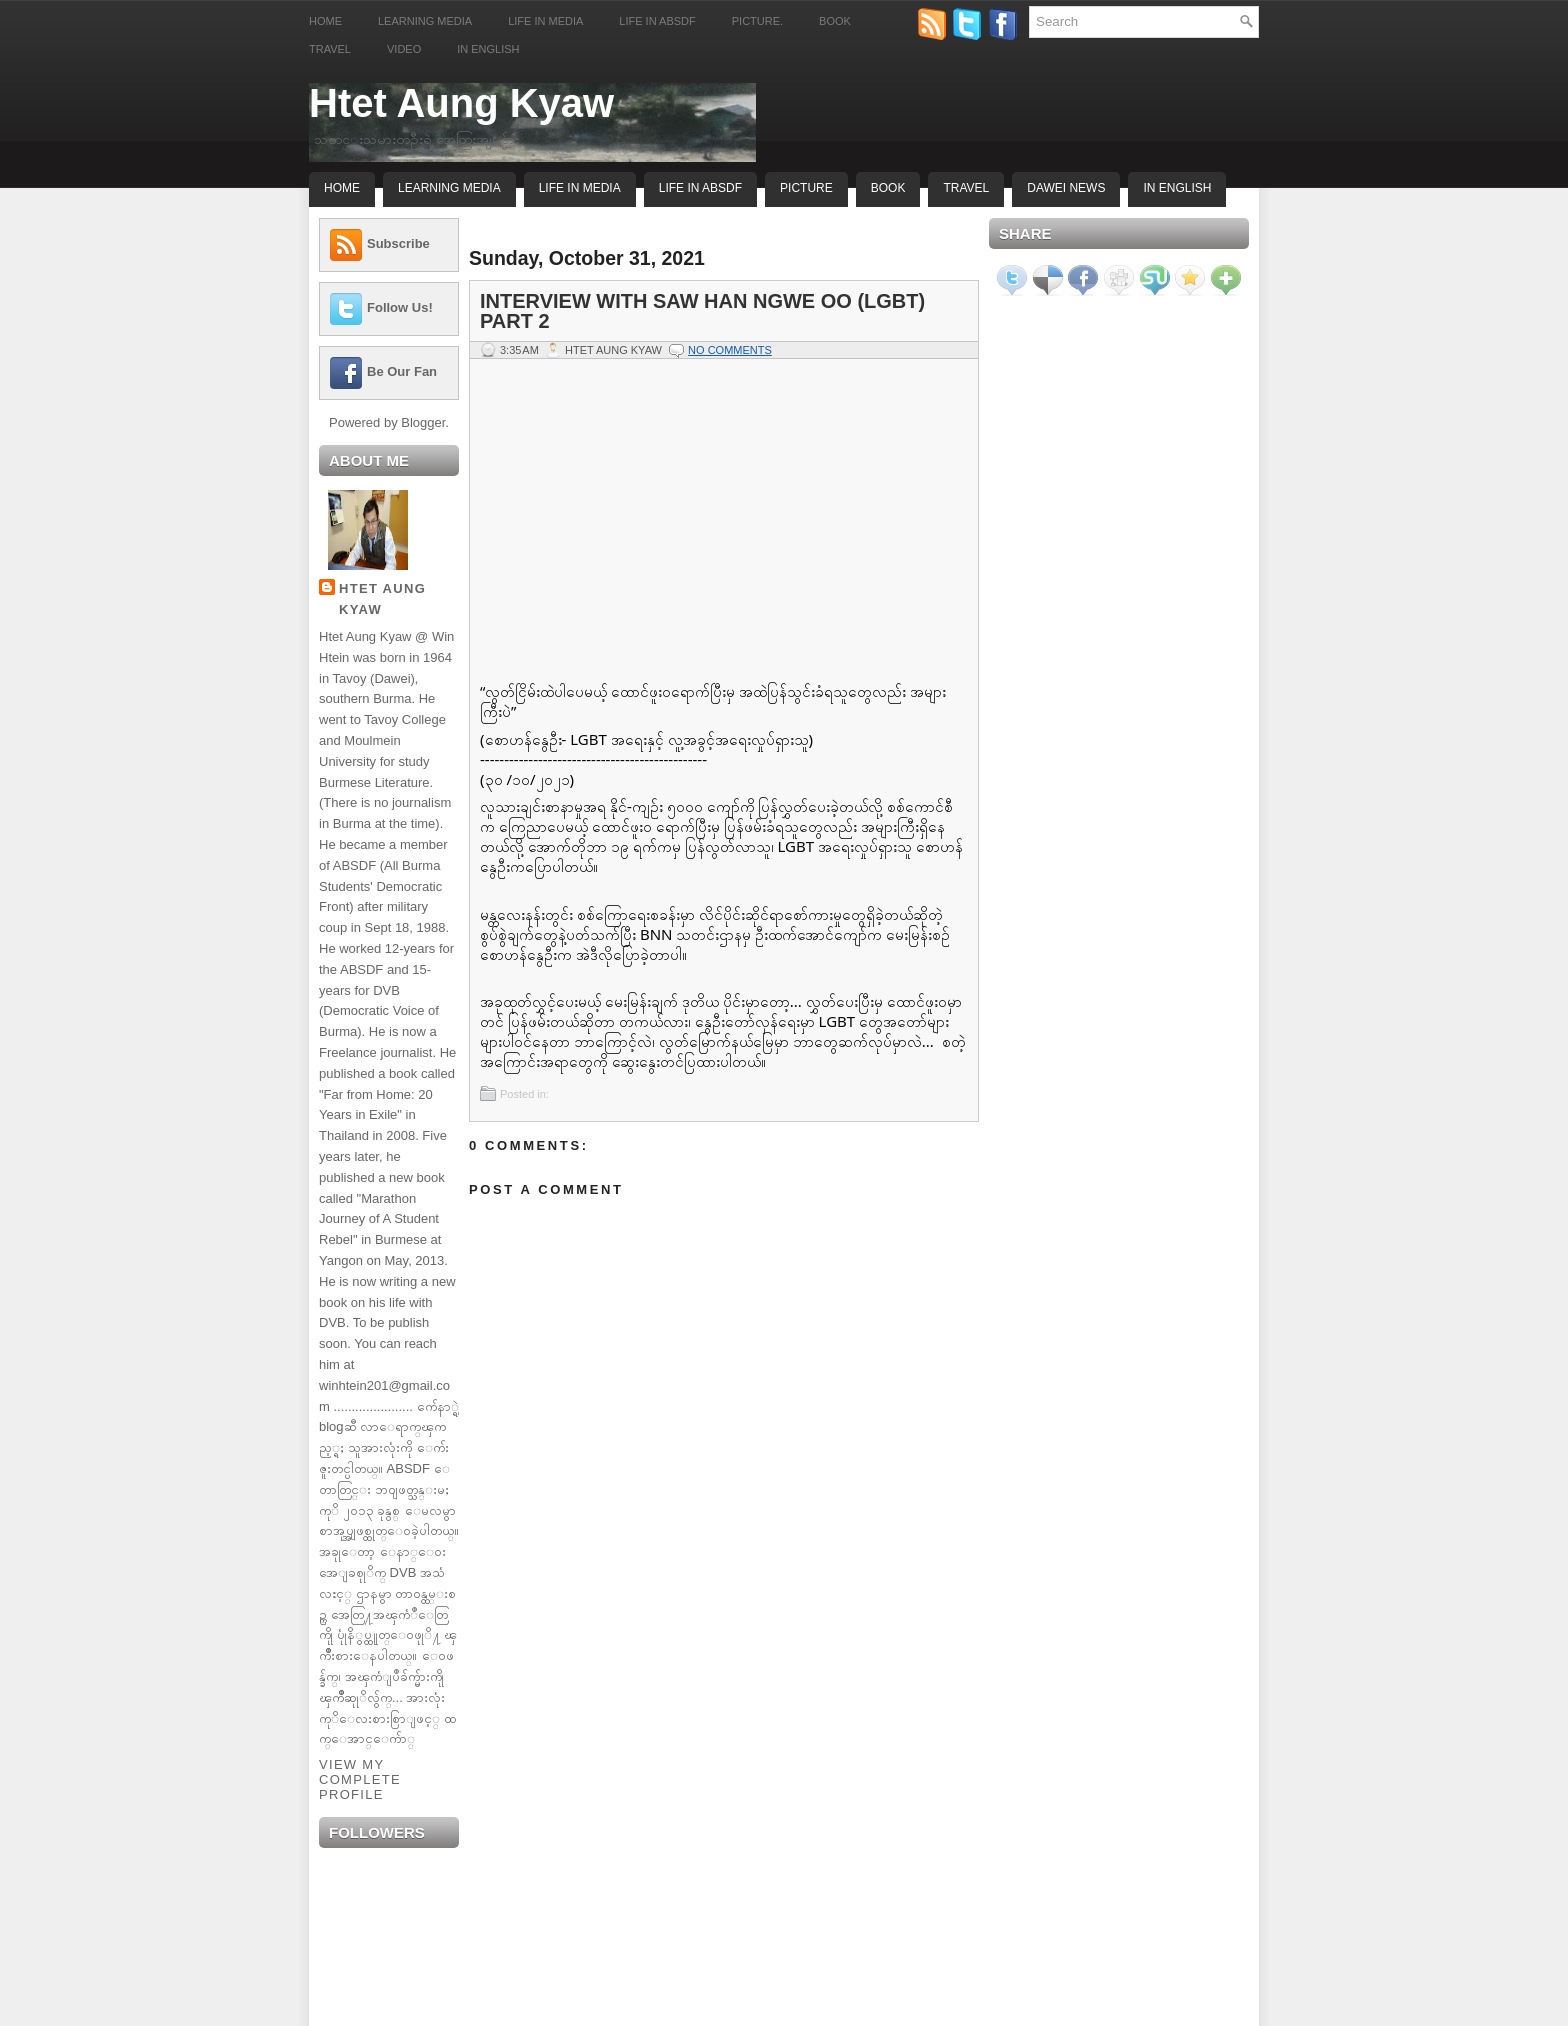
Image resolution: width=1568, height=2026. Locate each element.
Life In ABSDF (700, 188)
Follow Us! (400, 307)
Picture (806, 188)
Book (835, 21)
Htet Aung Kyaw (461, 103)
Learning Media (425, 21)
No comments (730, 350)
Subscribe (398, 243)
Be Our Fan (402, 371)
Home (325, 21)
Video (404, 49)
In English (488, 49)
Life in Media (545, 21)
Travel (330, 49)
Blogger (423, 422)
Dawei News (1066, 188)
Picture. (757, 21)
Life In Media (580, 188)
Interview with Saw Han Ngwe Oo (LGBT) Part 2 (702, 311)
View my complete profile (360, 1779)
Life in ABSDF (657, 21)
